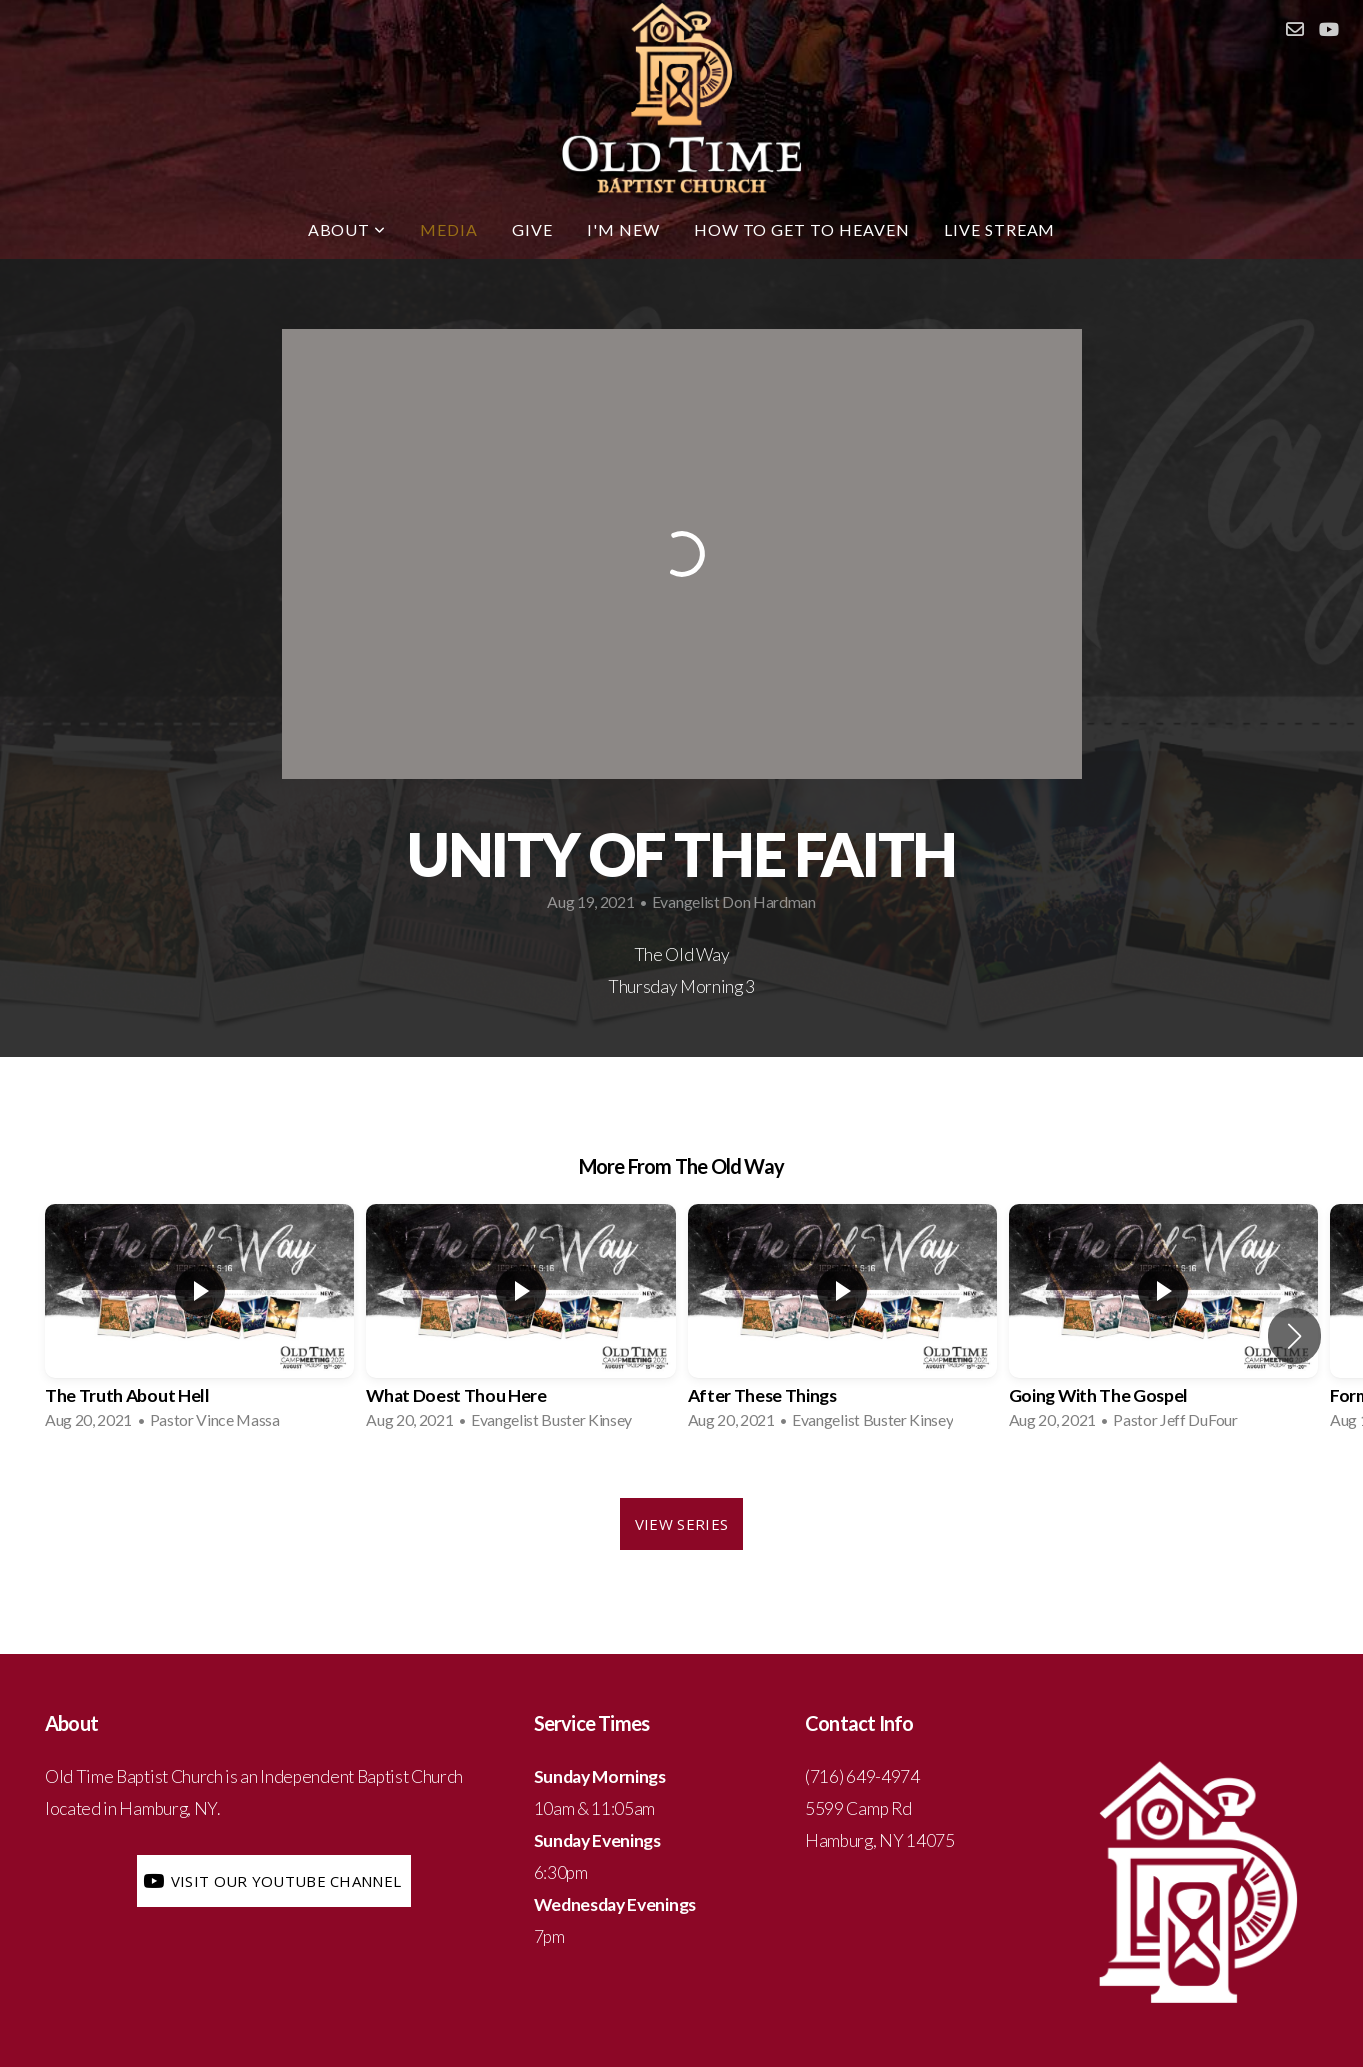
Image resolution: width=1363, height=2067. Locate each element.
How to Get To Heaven (802, 229)
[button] (1294, 1336)
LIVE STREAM (1000, 229)
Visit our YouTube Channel (271, 1881)
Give (532, 229)
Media (449, 229)
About (347, 229)
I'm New (623, 229)
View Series (681, 1524)
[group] (199, 1322)
